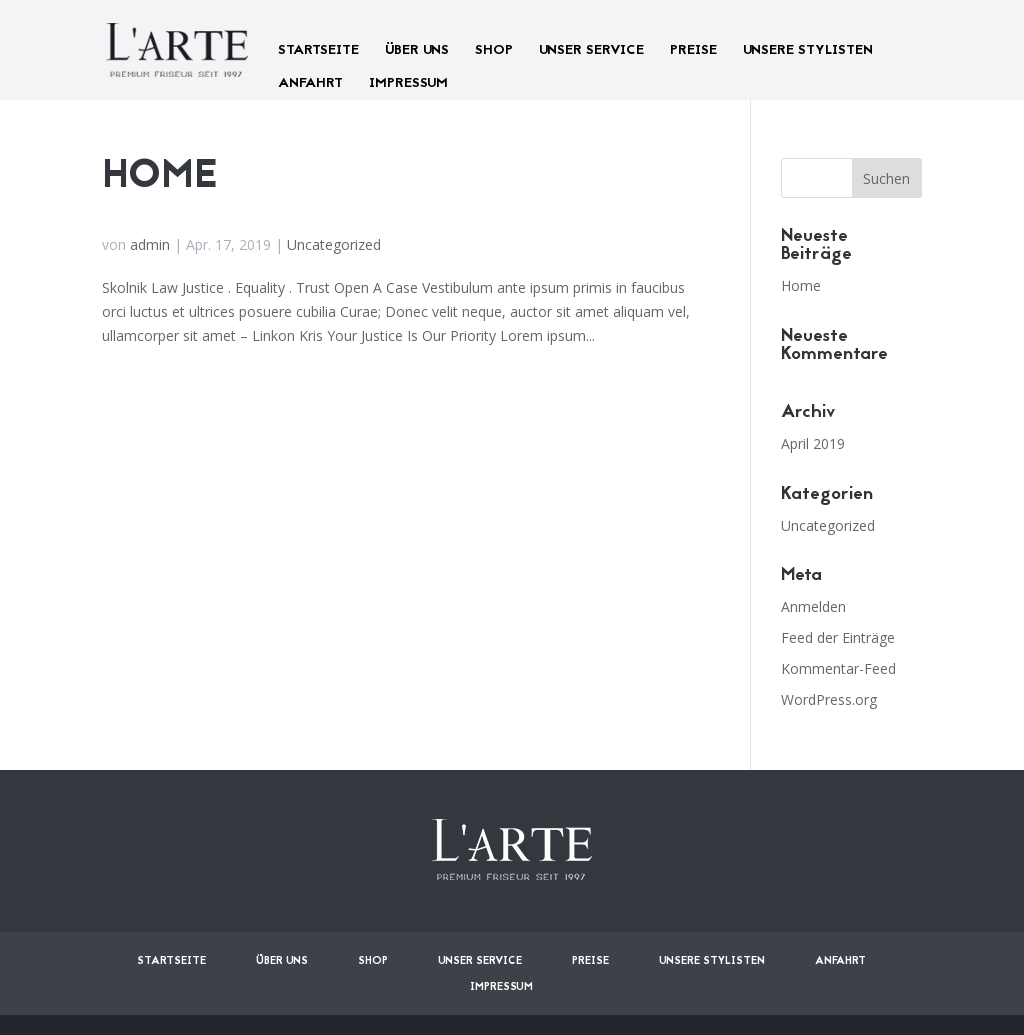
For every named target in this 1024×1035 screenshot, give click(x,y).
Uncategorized (334, 244)
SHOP (494, 50)
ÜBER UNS (417, 50)
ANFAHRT (310, 83)
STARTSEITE (318, 50)
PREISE (693, 50)
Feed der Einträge (838, 637)
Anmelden (813, 606)
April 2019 (813, 443)
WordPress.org (829, 699)
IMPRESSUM (408, 83)
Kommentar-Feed (838, 668)
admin (150, 244)
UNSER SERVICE (591, 50)
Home (160, 177)
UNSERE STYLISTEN (808, 50)
